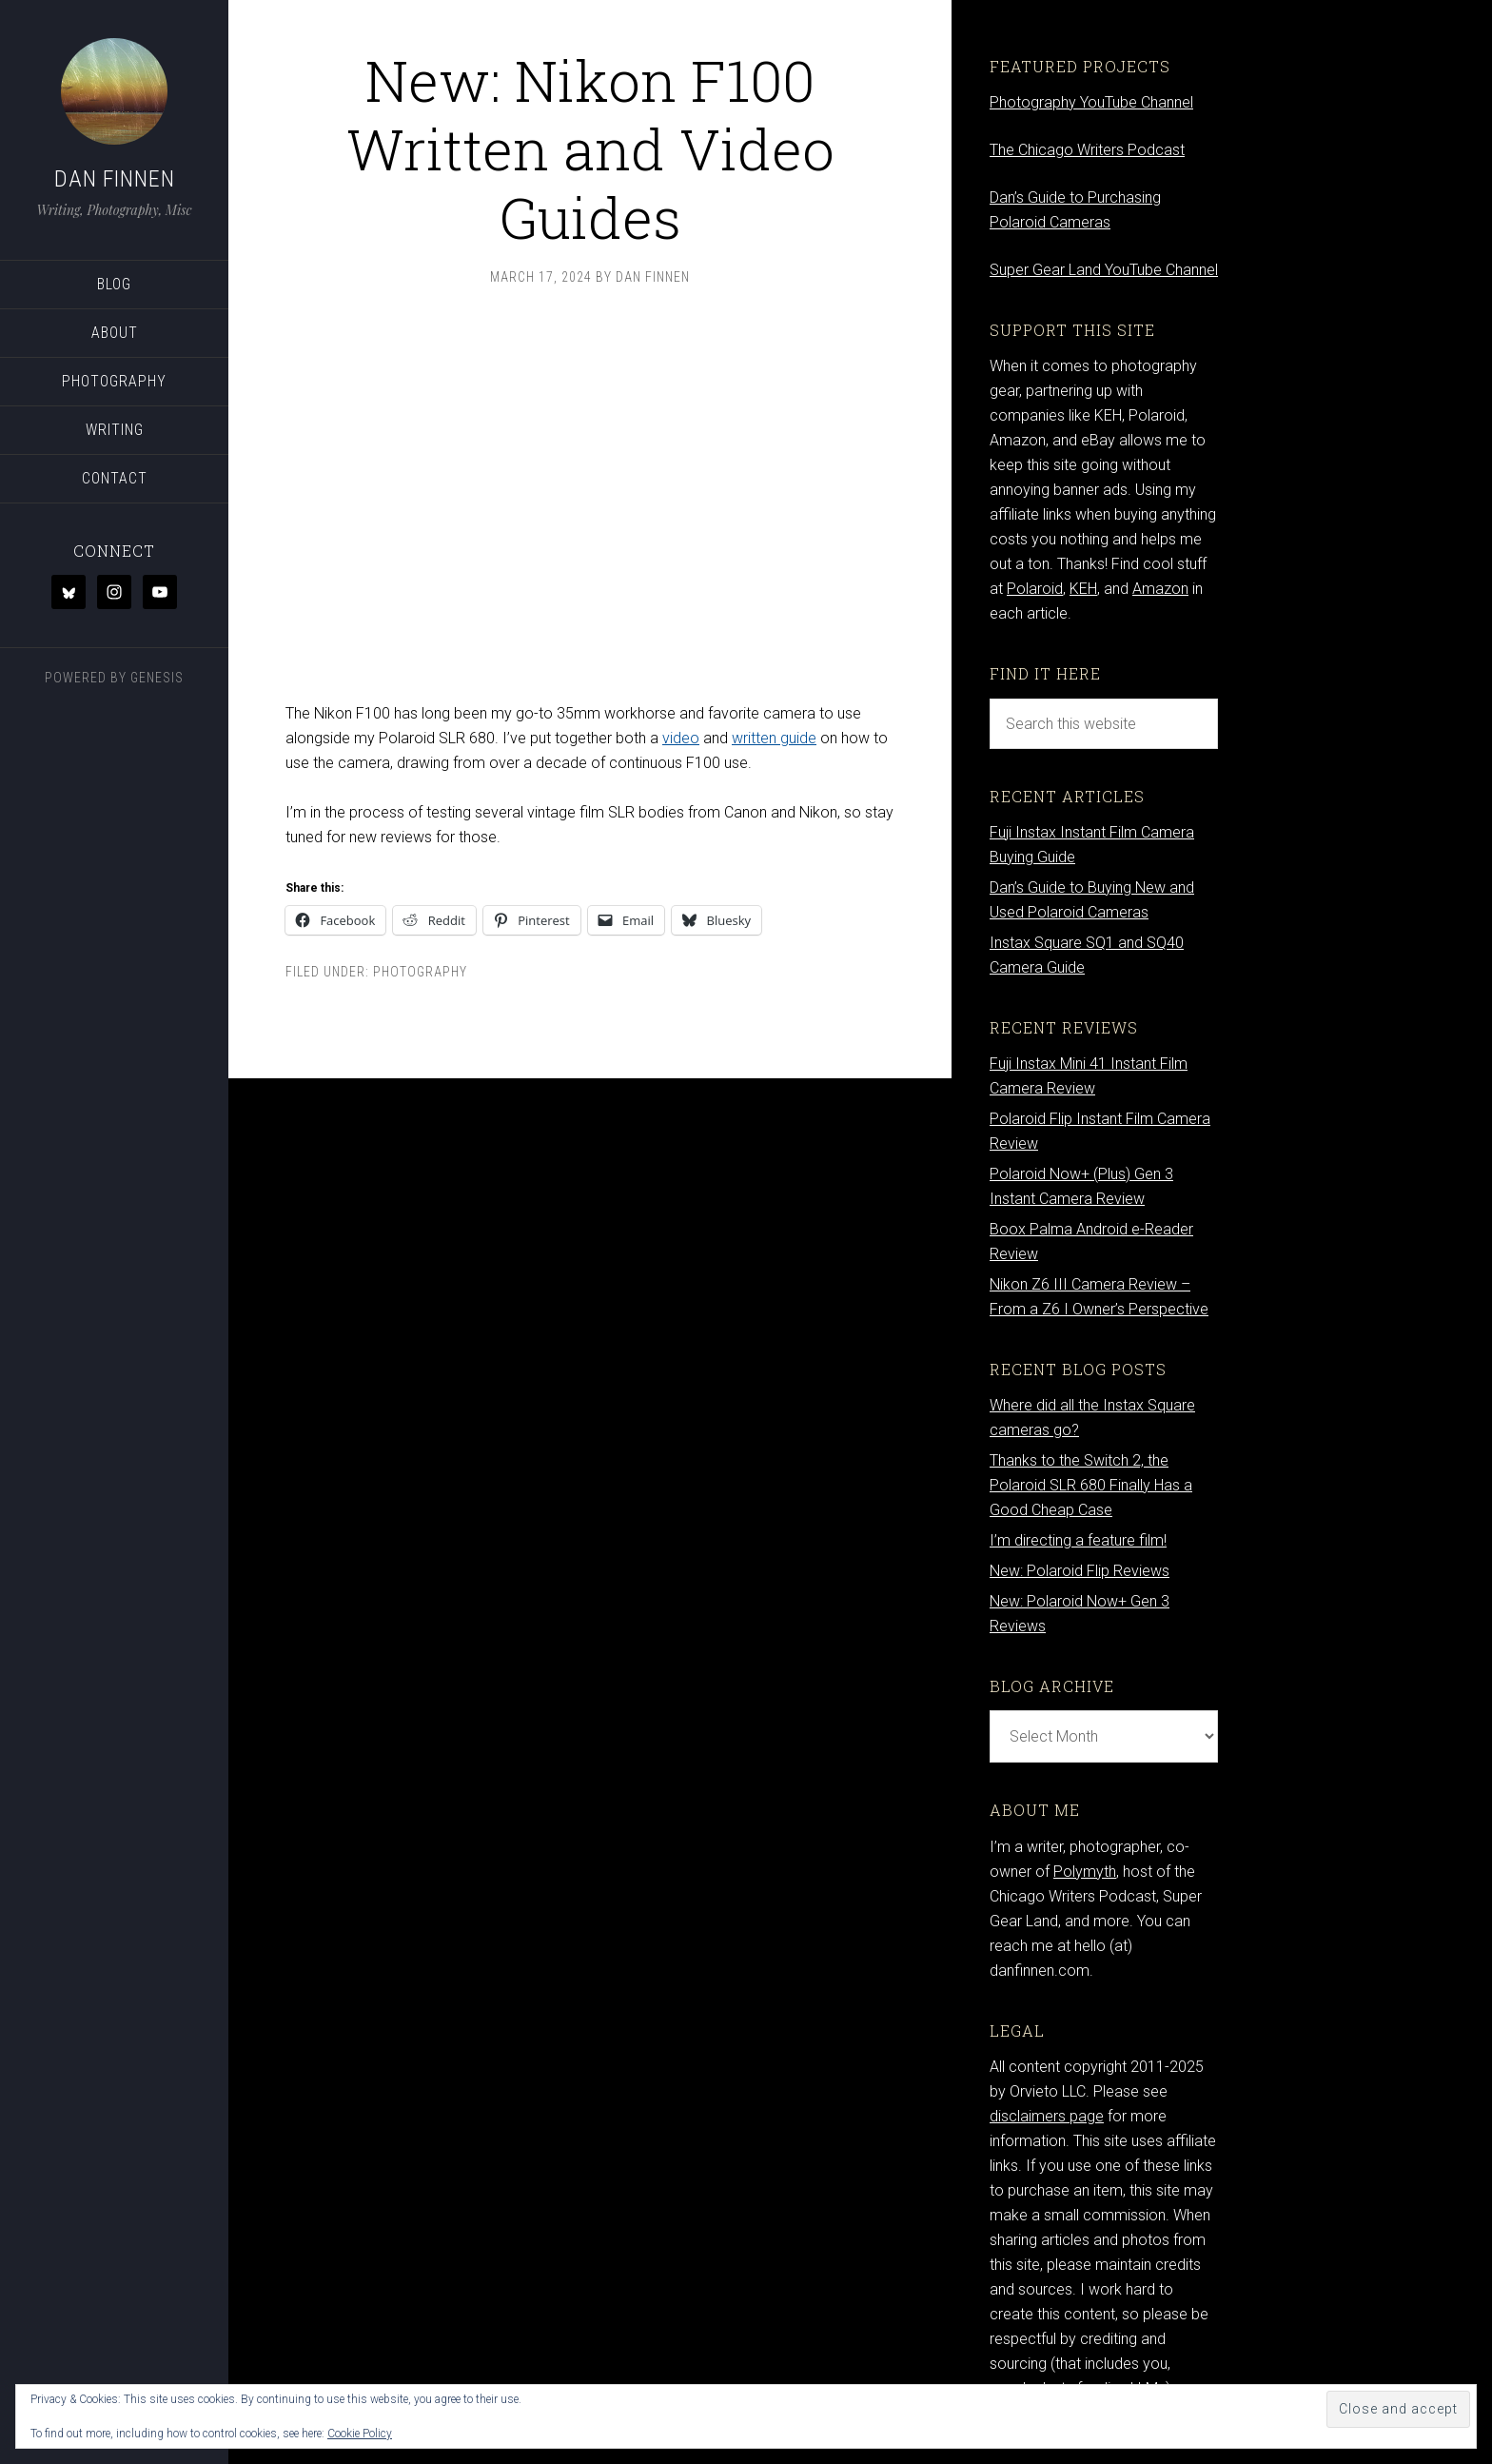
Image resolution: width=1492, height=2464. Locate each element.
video (680, 738)
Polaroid (1035, 589)
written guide (774, 738)
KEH (1083, 589)
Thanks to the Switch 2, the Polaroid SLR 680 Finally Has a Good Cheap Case (1091, 1485)
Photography (420, 971)
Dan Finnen (114, 179)
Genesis (157, 677)
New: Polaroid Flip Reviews (1079, 1571)
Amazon (1160, 589)
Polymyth (1084, 1872)
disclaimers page (1047, 2116)
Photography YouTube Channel (1091, 102)
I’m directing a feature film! (1078, 1540)
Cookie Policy (359, 2433)
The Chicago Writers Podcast (1087, 150)
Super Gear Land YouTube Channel (1104, 270)
